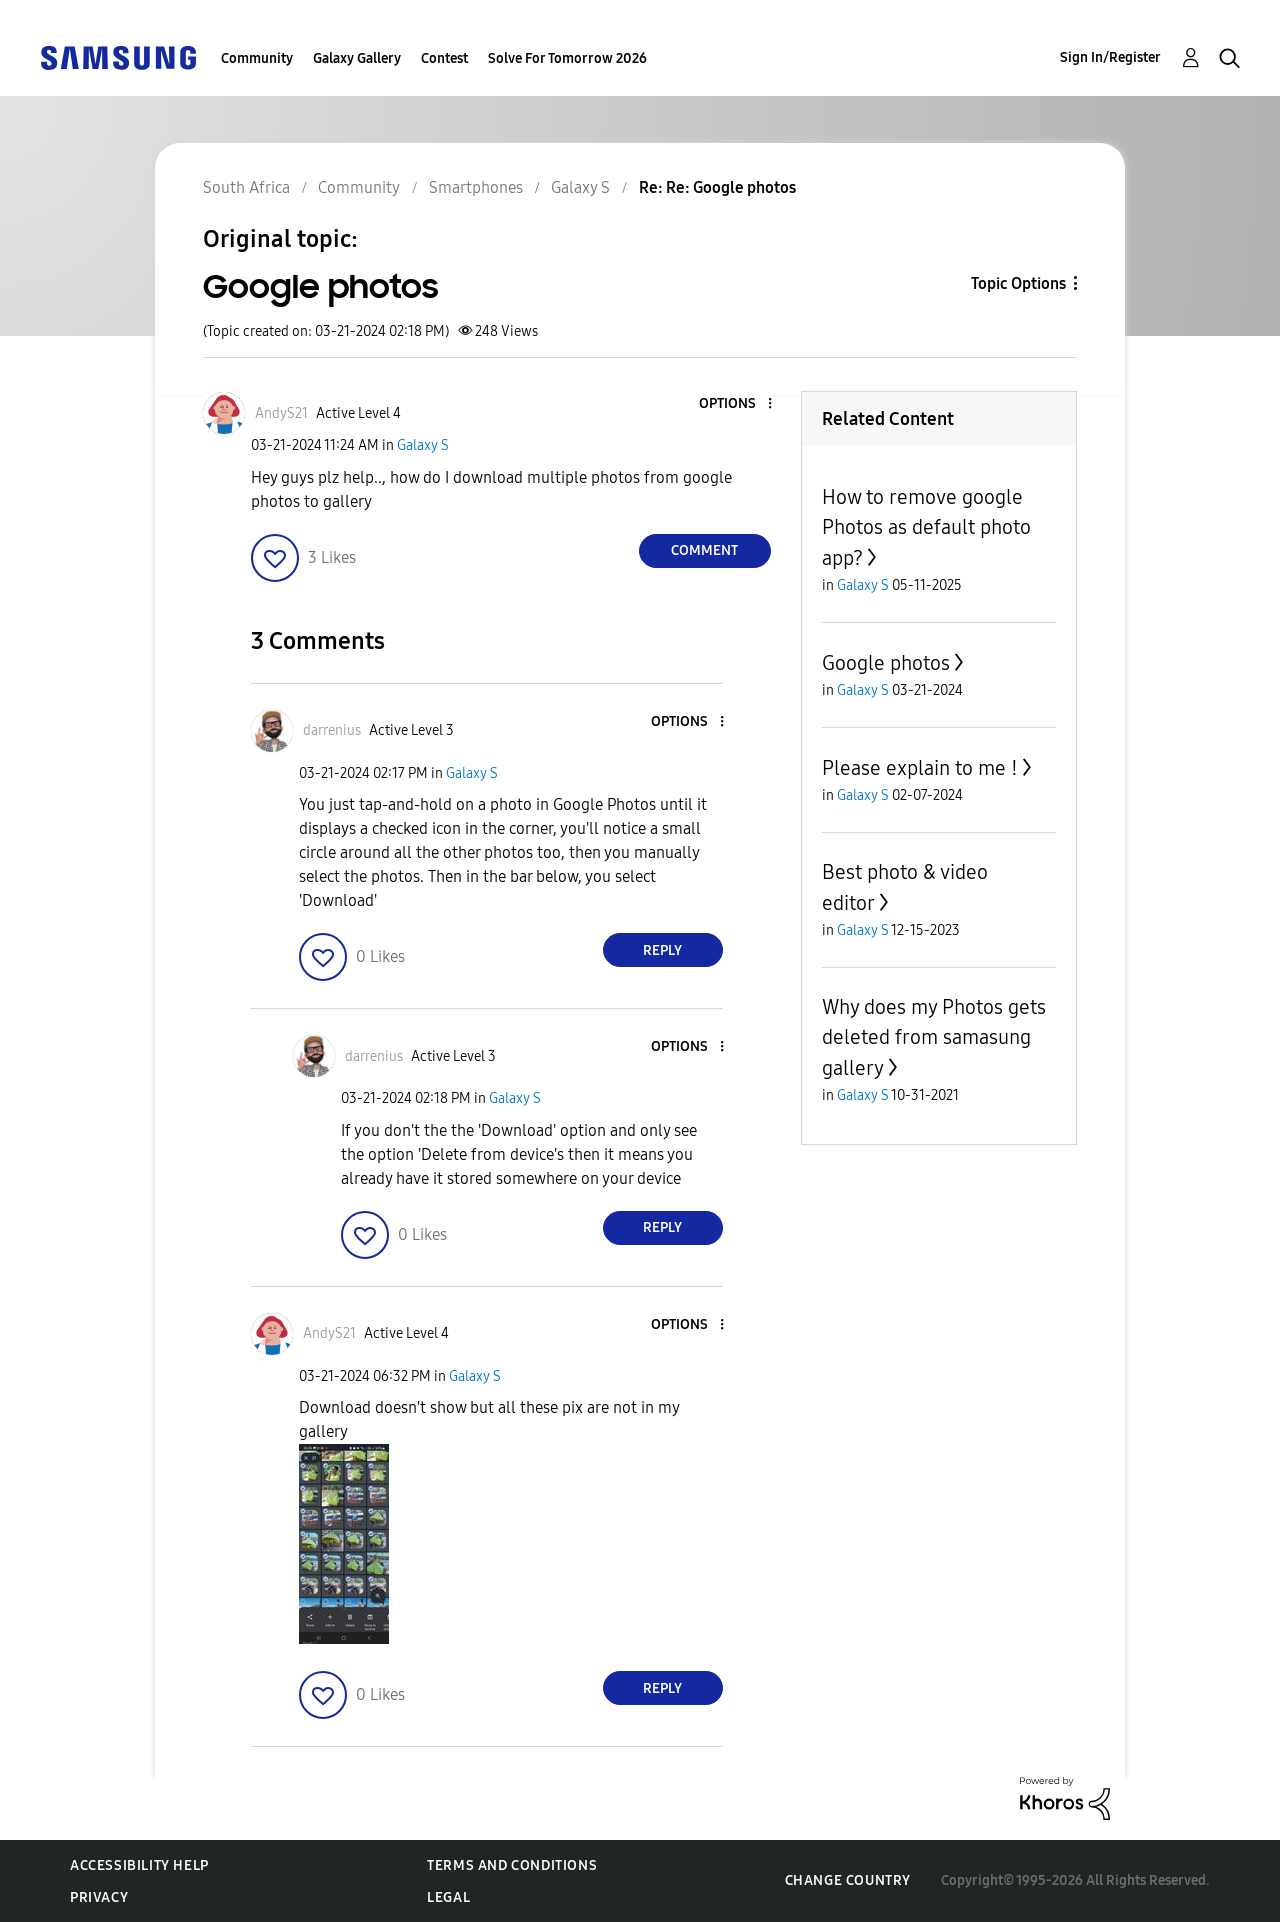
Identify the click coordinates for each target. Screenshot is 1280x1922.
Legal (448, 1897)
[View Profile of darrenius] (332, 730)
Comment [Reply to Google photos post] (704, 550)
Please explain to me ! (920, 768)
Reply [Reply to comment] (662, 950)
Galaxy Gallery (357, 58)
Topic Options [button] (1018, 283)
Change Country (848, 1880)
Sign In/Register (1110, 57)
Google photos (886, 663)
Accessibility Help (139, 1865)
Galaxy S (423, 445)
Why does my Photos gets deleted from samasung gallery (934, 1037)
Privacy (99, 1897)
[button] (736, 404)
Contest (444, 58)
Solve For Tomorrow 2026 (567, 58)
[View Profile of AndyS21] (281, 413)
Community (257, 58)
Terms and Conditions (512, 1865)
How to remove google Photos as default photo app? (926, 527)
